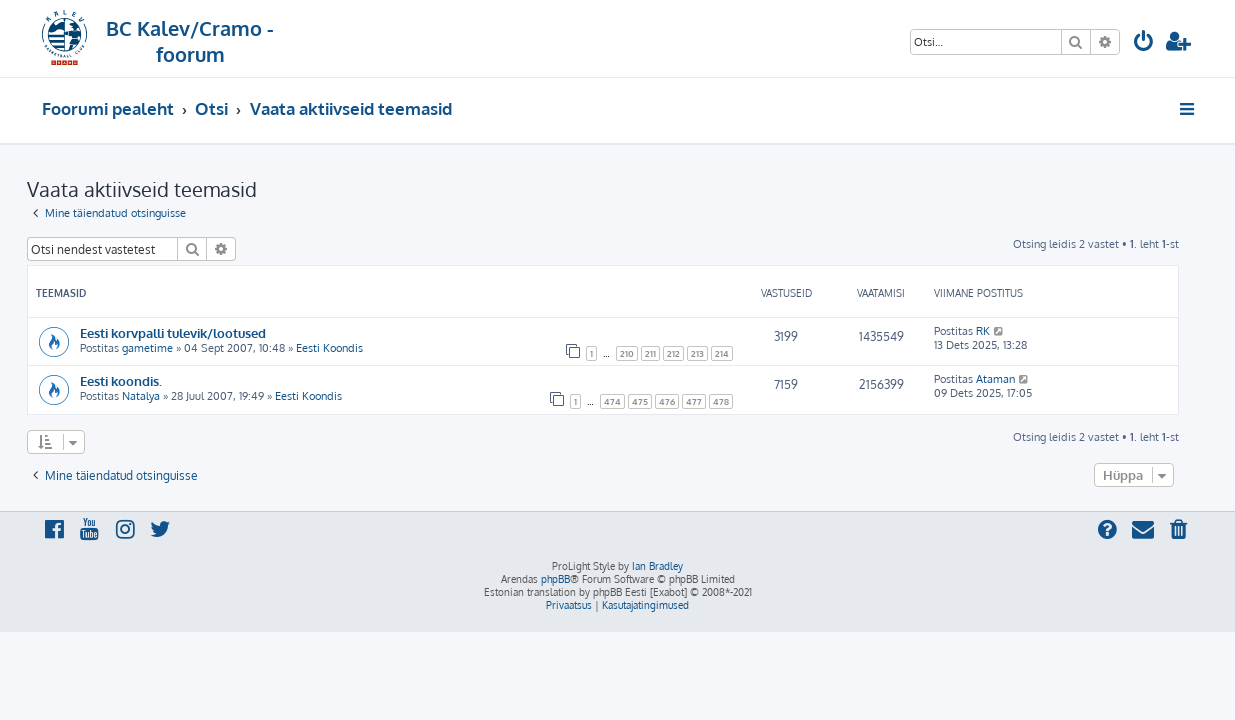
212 (688, 353)
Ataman (1010, 379)
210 (642, 353)
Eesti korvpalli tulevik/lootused (188, 332)
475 (655, 401)
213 (712, 353)
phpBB (555, 579)
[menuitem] (1144, 43)
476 (682, 401)
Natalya (156, 396)
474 (627, 401)
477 (709, 401)
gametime (162, 348)
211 (665, 353)
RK (998, 331)
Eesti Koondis (344, 348)
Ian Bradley (657, 566)
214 (737, 353)
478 (736, 401)
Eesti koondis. (136, 380)
